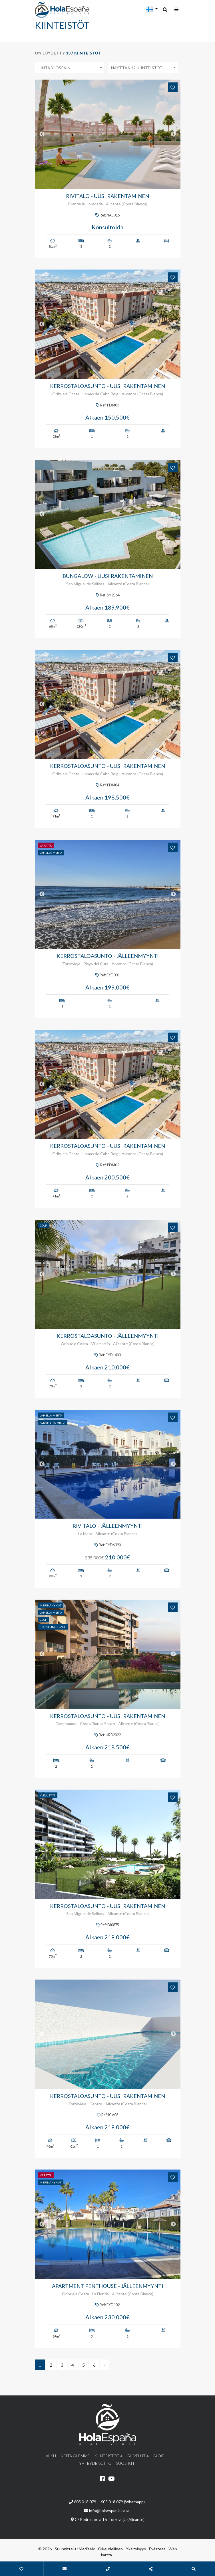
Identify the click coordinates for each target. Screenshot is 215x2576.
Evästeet (157, 2548)
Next (173, 134)
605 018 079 (82, 2501)
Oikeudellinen (110, 2548)
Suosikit (125, 2463)
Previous (42, 134)
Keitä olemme (75, 2455)
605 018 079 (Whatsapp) (123, 2501)
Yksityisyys (136, 2548)
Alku (51, 2455)
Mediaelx (87, 2548)
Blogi (159, 2455)
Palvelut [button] (136, 2455)
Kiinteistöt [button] (106, 2455)
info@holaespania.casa (109, 2510)
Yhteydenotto (95, 2463)
